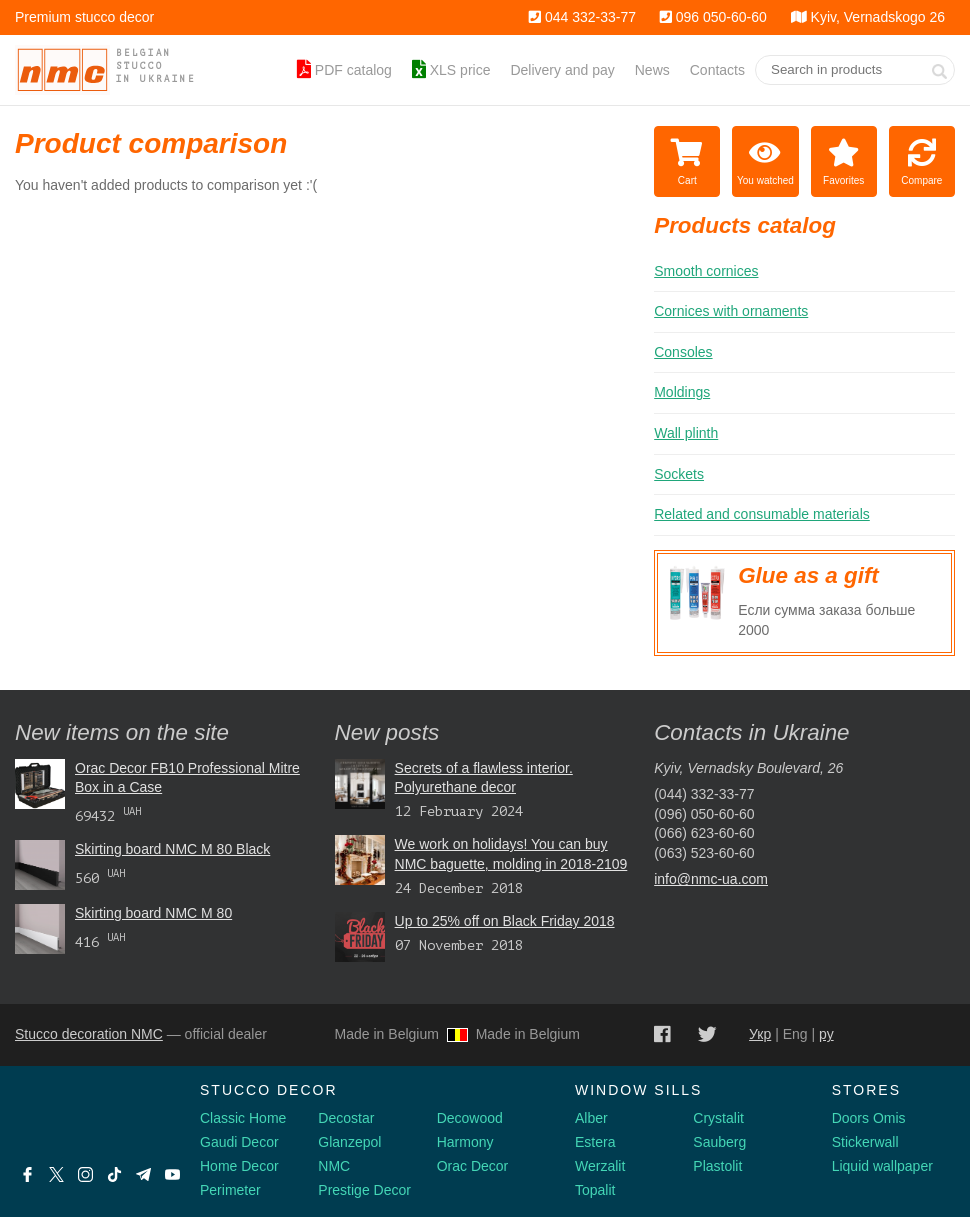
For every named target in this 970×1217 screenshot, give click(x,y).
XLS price (451, 70)
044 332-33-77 (582, 17)
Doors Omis (869, 1118)
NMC (334, 1166)
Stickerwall (865, 1142)
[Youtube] (172, 1174)
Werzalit (600, 1166)
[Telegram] (143, 1174)
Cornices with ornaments (731, 311)
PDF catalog (344, 70)
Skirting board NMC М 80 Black (172, 849)
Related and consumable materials (762, 514)
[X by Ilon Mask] (56, 1174)
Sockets (679, 474)
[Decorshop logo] (80, 1114)
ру (826, 1034)
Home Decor (239, 1166)
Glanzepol (349, 1142)
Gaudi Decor (239, 1142)
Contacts (717, 70)
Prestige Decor (364, 1190)
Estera (595, 1142)
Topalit (595, 1190)
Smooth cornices (706, 271)
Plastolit (717, 1166)
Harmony (465, 1142)
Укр (760, 1034)
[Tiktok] (114, 1174)
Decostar (346, 1118)
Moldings (682, 392)
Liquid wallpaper (882, 1166)
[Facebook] (27, 1174)
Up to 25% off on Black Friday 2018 (505, 921)
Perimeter (230, 1190)
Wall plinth (686, 433)
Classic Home (243, 1118)
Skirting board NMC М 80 (153, 913)
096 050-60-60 (713, 17)
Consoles (683, 352)
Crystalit (718, 1118)
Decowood (470, 1118)
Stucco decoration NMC (89, 1034)
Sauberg (719, 1142)
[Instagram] (85, 1174)
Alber (591, 1118)
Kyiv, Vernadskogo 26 (868, 17)
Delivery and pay (562, 70)
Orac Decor (473, 1166)
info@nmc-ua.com (711, 879)
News (652, 70)
